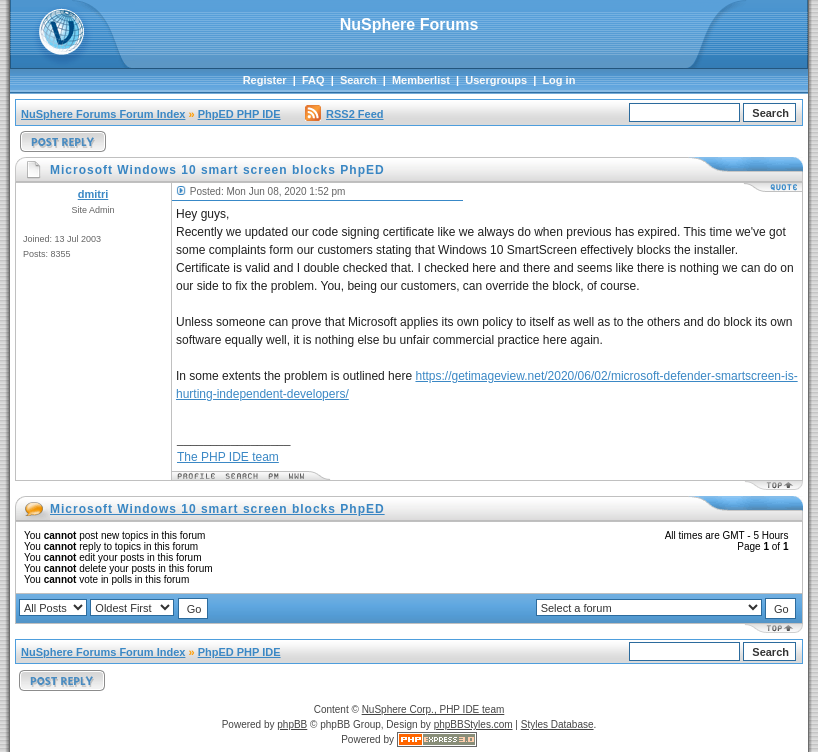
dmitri (93, 194)
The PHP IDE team (228, 457)
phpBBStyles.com (473, 724)
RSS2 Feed (344, 114)
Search (358, 80)
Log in (558, 80)
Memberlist (421, 80)
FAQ (313, 80)
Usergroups (496, 80)
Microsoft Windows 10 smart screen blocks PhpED (217, 509)
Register (265, 80)
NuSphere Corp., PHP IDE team (433, 709)
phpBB (292, 724)
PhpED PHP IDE (239, 114)
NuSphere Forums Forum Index (103, 114)
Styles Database (557, 724)
